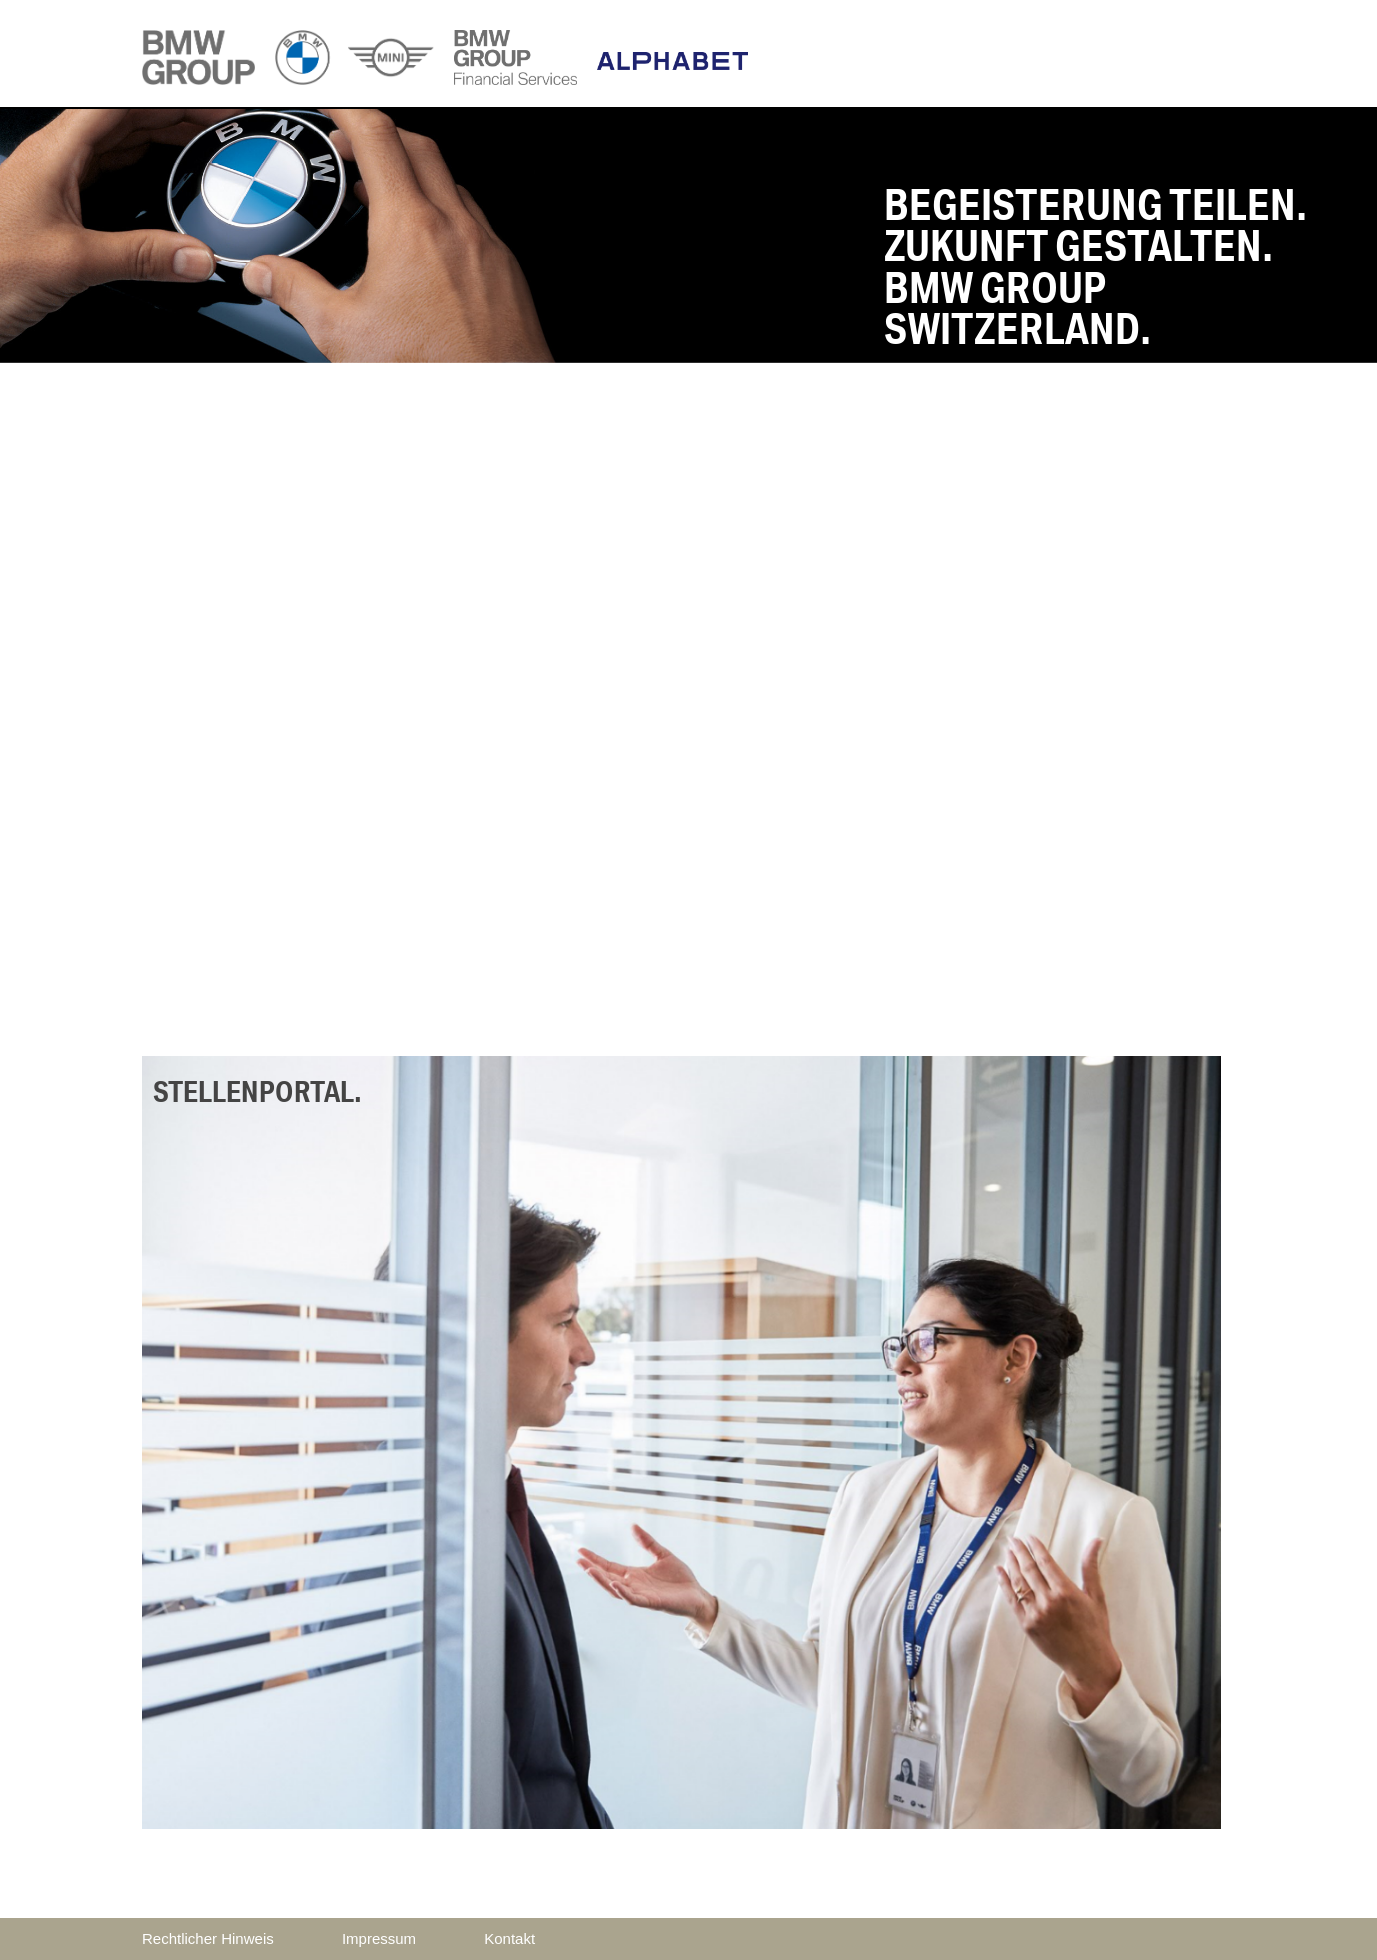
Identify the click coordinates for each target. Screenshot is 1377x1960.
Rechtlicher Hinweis (208, 1938)
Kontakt (509, 1938)
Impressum (379, 1938)
